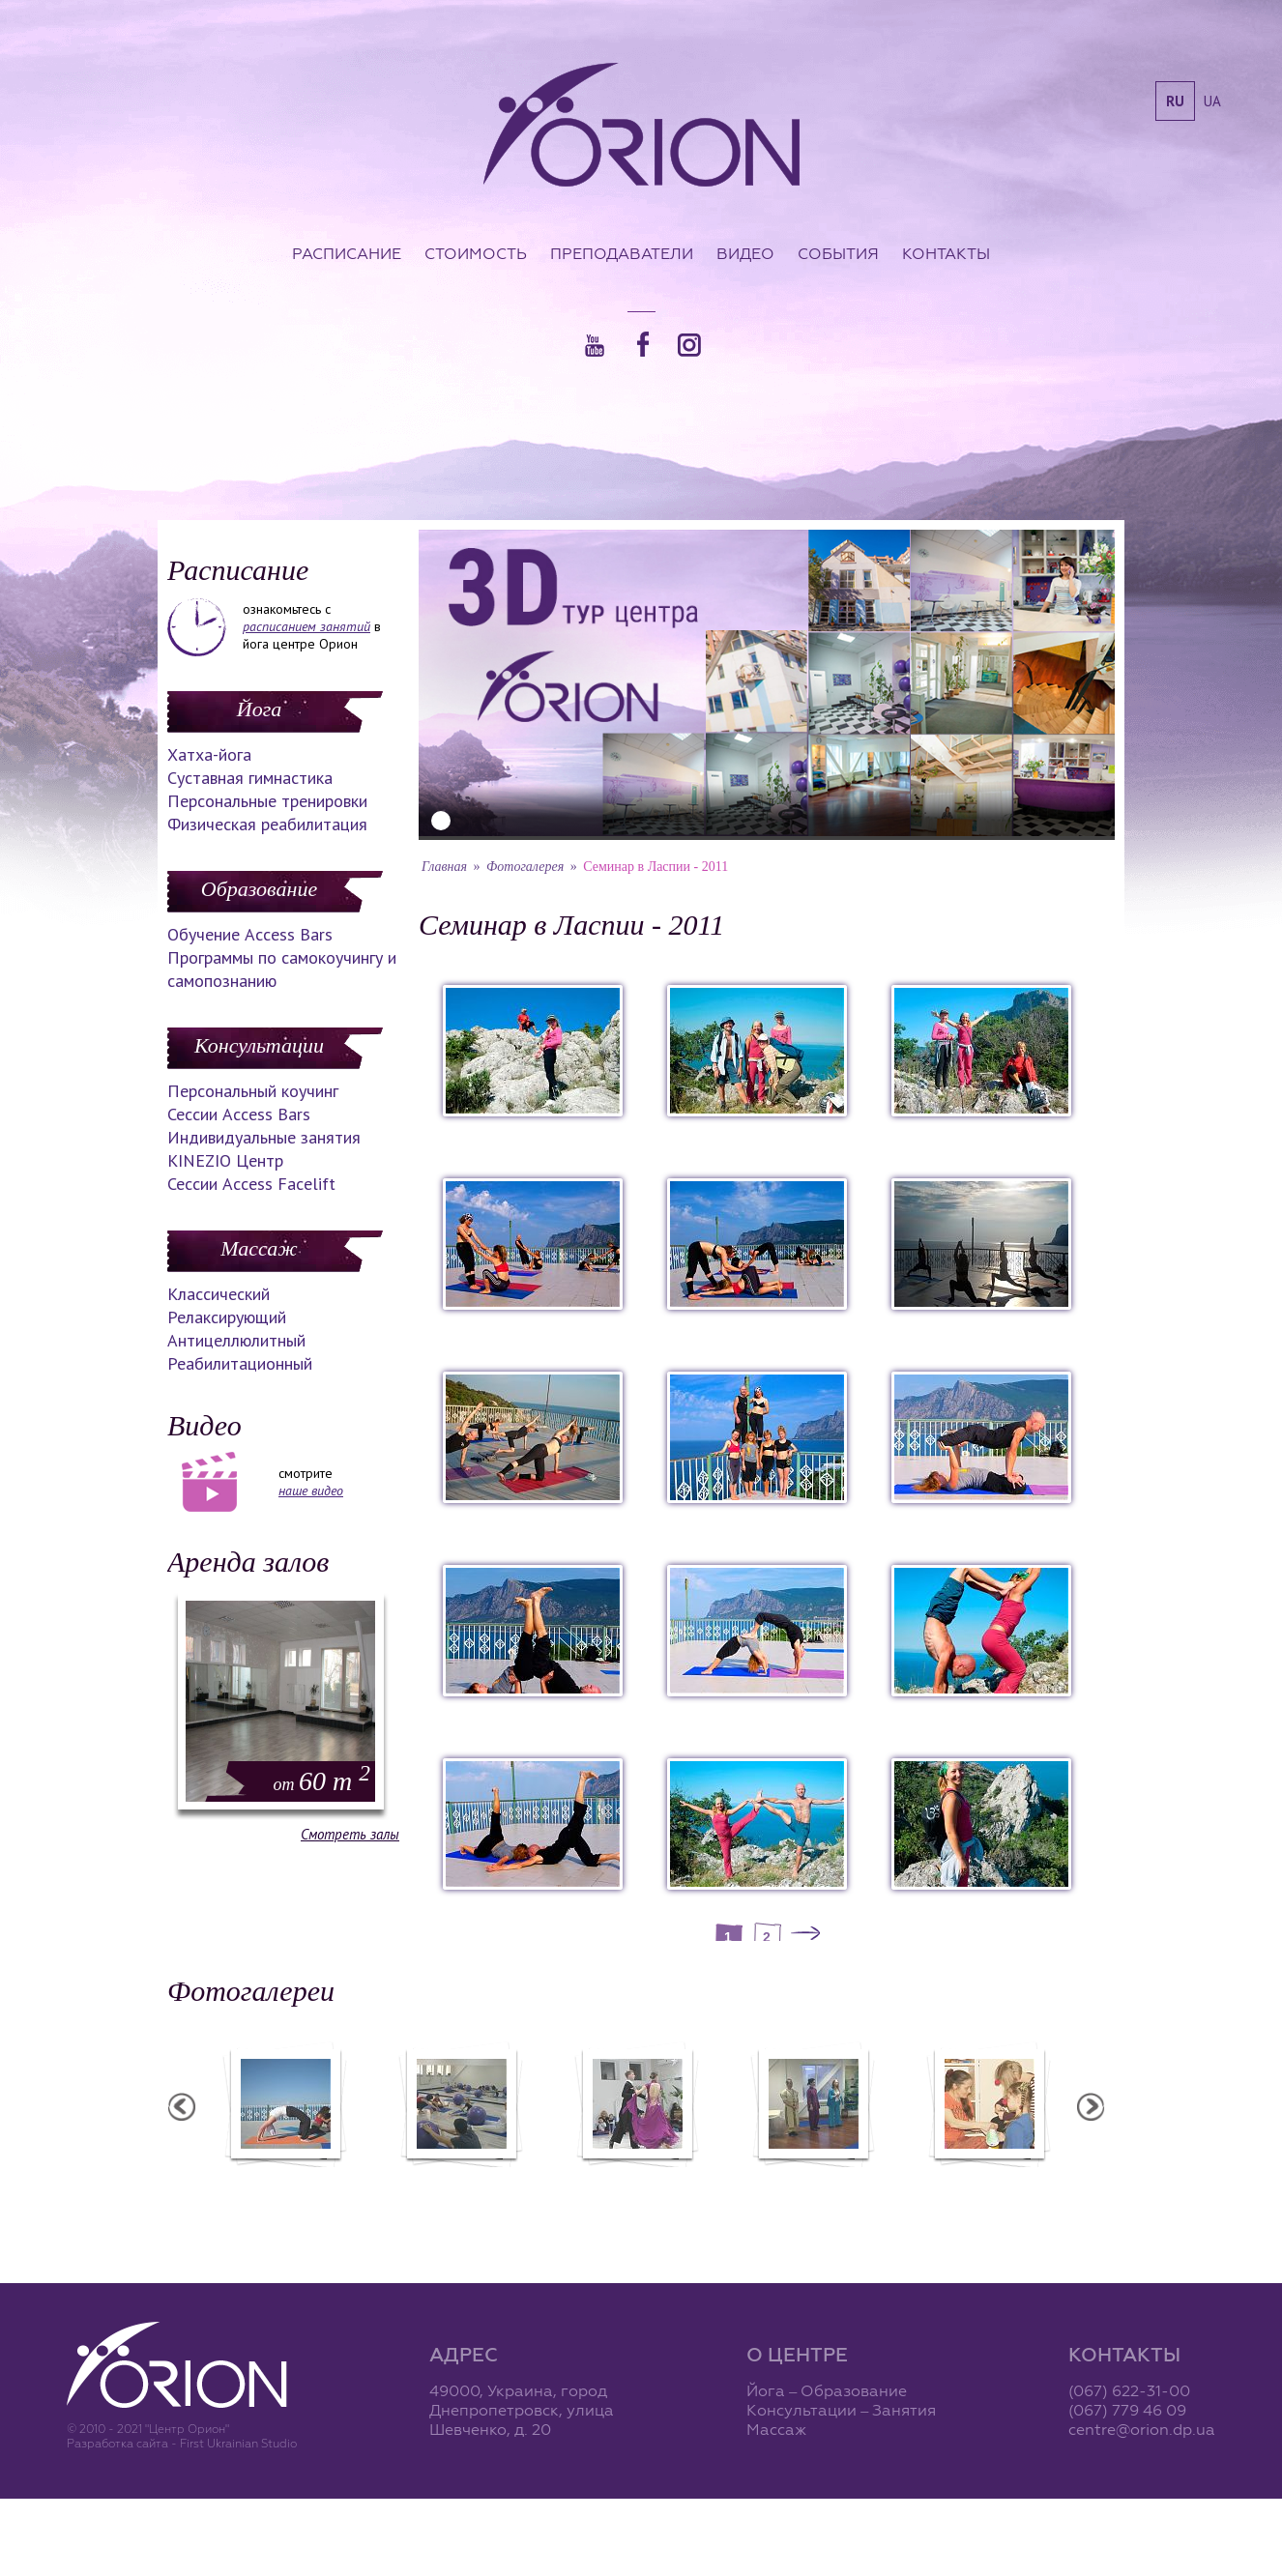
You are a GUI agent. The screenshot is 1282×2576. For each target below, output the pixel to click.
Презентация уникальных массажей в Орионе (823, 2188)
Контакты (946, 253)
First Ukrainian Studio (238, 2443)
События (838, 253)
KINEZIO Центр (225, 1160)
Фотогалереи (251, 1991)
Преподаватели (621, 253)
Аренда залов (248, 1561)
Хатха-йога (209, 754)
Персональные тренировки (267, 801)
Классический (218, 1294)
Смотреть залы (350, 1834)
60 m (322, 1781)
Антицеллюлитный (236, 1340)
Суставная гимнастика (250, 778)
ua (1212, 101)
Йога (259, 709)
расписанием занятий (306, 626)
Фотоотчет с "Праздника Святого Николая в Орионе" (648, 2188)
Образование (259, 889)
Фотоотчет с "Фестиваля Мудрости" (472, 2188)
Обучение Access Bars (250, 934)
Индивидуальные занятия (264, 1137)
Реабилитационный (239, 1363)
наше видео (310, 1490)
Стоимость (475, 253)
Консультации (259, 1045)
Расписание (346, 253)
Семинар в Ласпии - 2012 (295, 2179)
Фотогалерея (525, 866)
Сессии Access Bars (238, 1114)
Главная (444, 866)
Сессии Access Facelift (251, 1183)
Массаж (258, 1248)
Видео (745, 253)
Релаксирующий (226, 1317)
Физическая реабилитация (267, 824)
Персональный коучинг (252, 1091)
